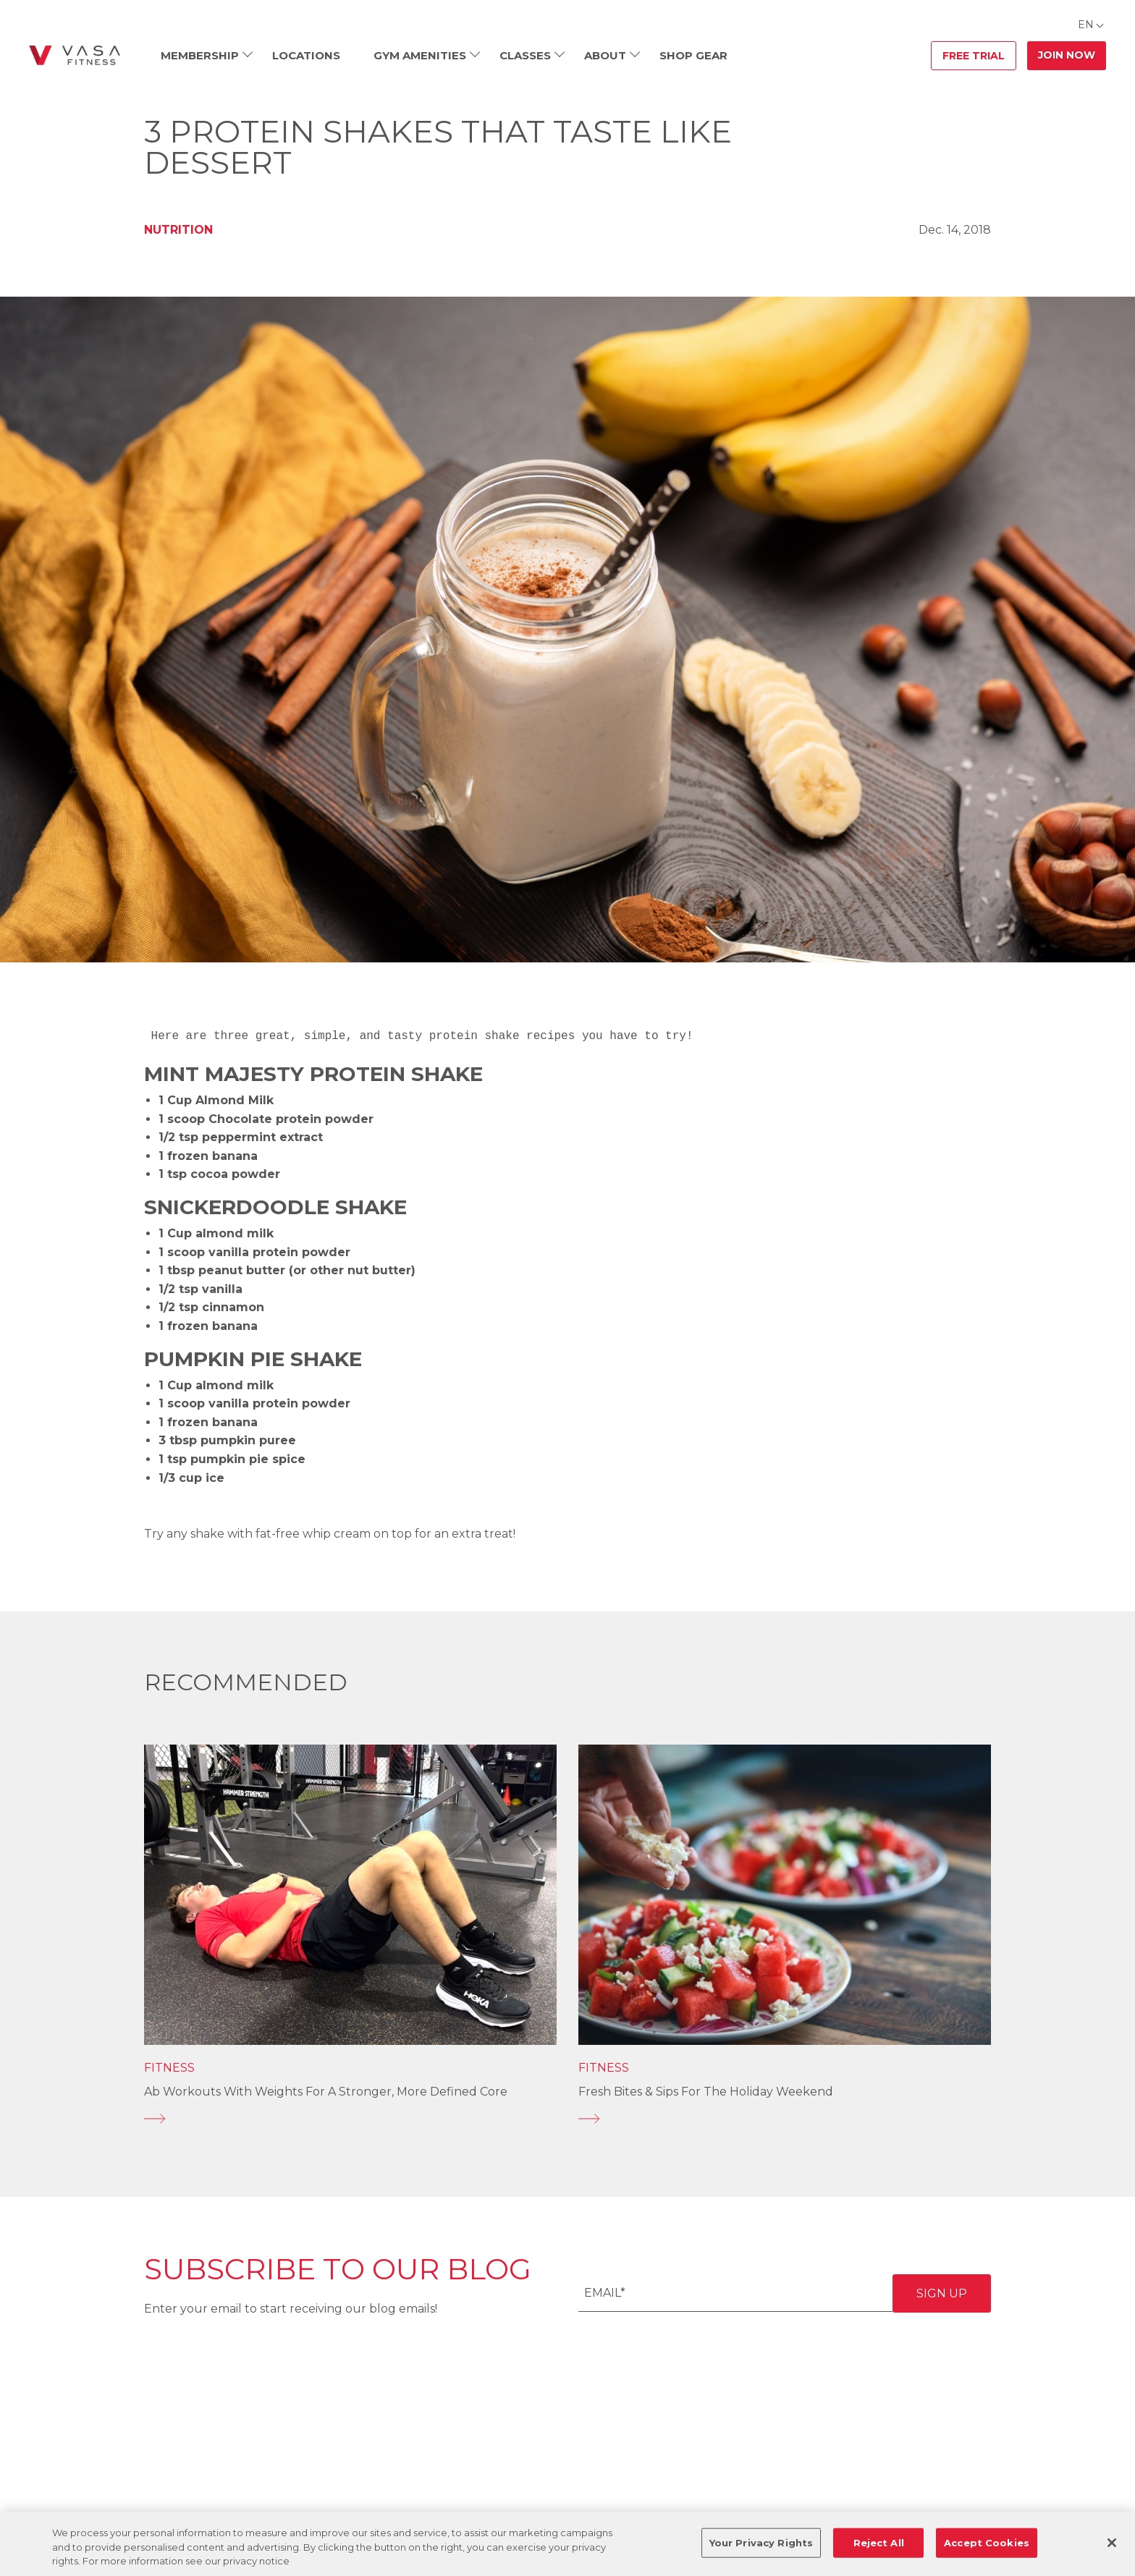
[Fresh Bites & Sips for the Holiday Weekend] (784, 2118)
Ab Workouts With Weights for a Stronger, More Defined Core (325, 2091)
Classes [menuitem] (525, 55)
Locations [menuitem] (306, 55)
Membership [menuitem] (200, 55)
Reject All (878, 2542)
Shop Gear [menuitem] (693, 55)
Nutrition (178, 230)
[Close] (1112, 2543)
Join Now (1066, 55)
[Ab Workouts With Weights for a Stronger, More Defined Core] (350, 2118)
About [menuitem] (605, 55)
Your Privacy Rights (761, 2542)
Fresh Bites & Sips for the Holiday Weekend (705, 2091)
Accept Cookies (986, 2542)
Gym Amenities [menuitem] (420, 55)
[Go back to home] (74, 56)
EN (1086, 24)
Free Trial (973, 55)
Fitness (169, 2068)
